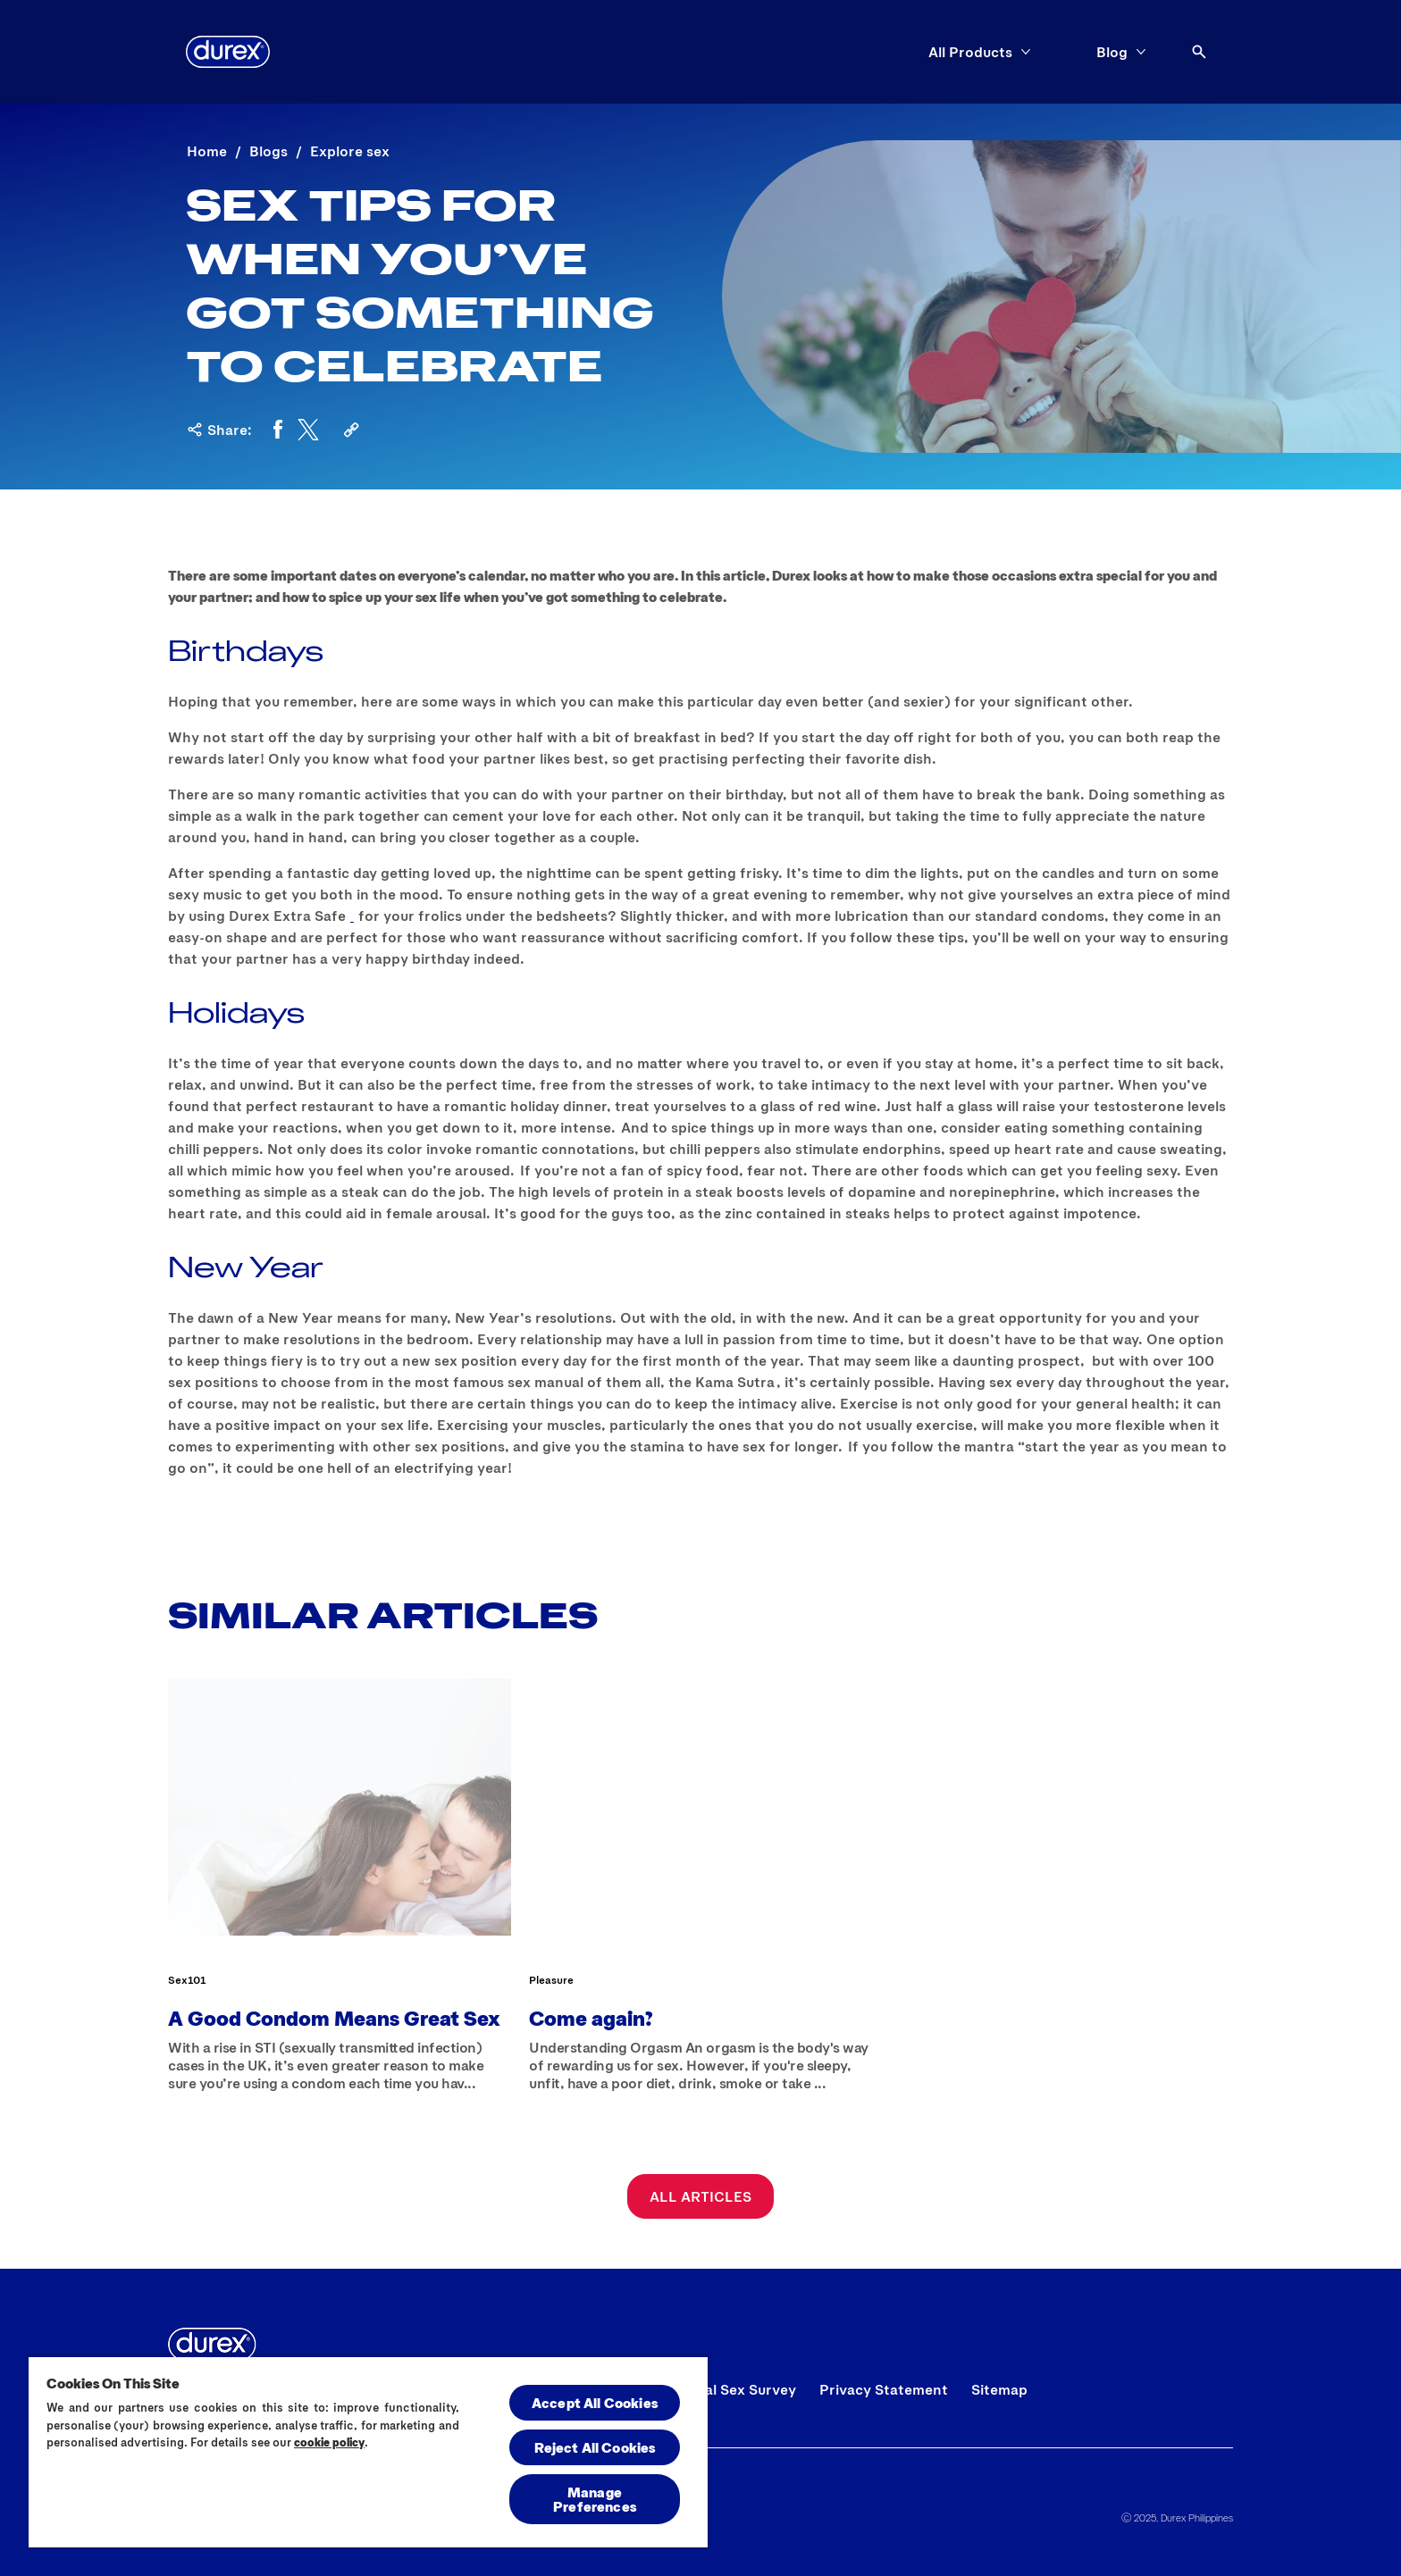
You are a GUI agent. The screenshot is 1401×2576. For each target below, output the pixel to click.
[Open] (1199, 52)
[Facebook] (277, 429)
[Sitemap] (999, 2389)
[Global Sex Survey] (734, 2389)
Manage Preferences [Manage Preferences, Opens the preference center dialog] (594, 2498)
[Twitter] (308, 429)
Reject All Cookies (595, 2446)
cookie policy (329, 2442)
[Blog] (1112, 52)
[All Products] (970, 52)
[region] (368, 2451)
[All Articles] (700, 2196)
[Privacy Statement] (883, 2389)
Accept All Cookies (595, 2402)
